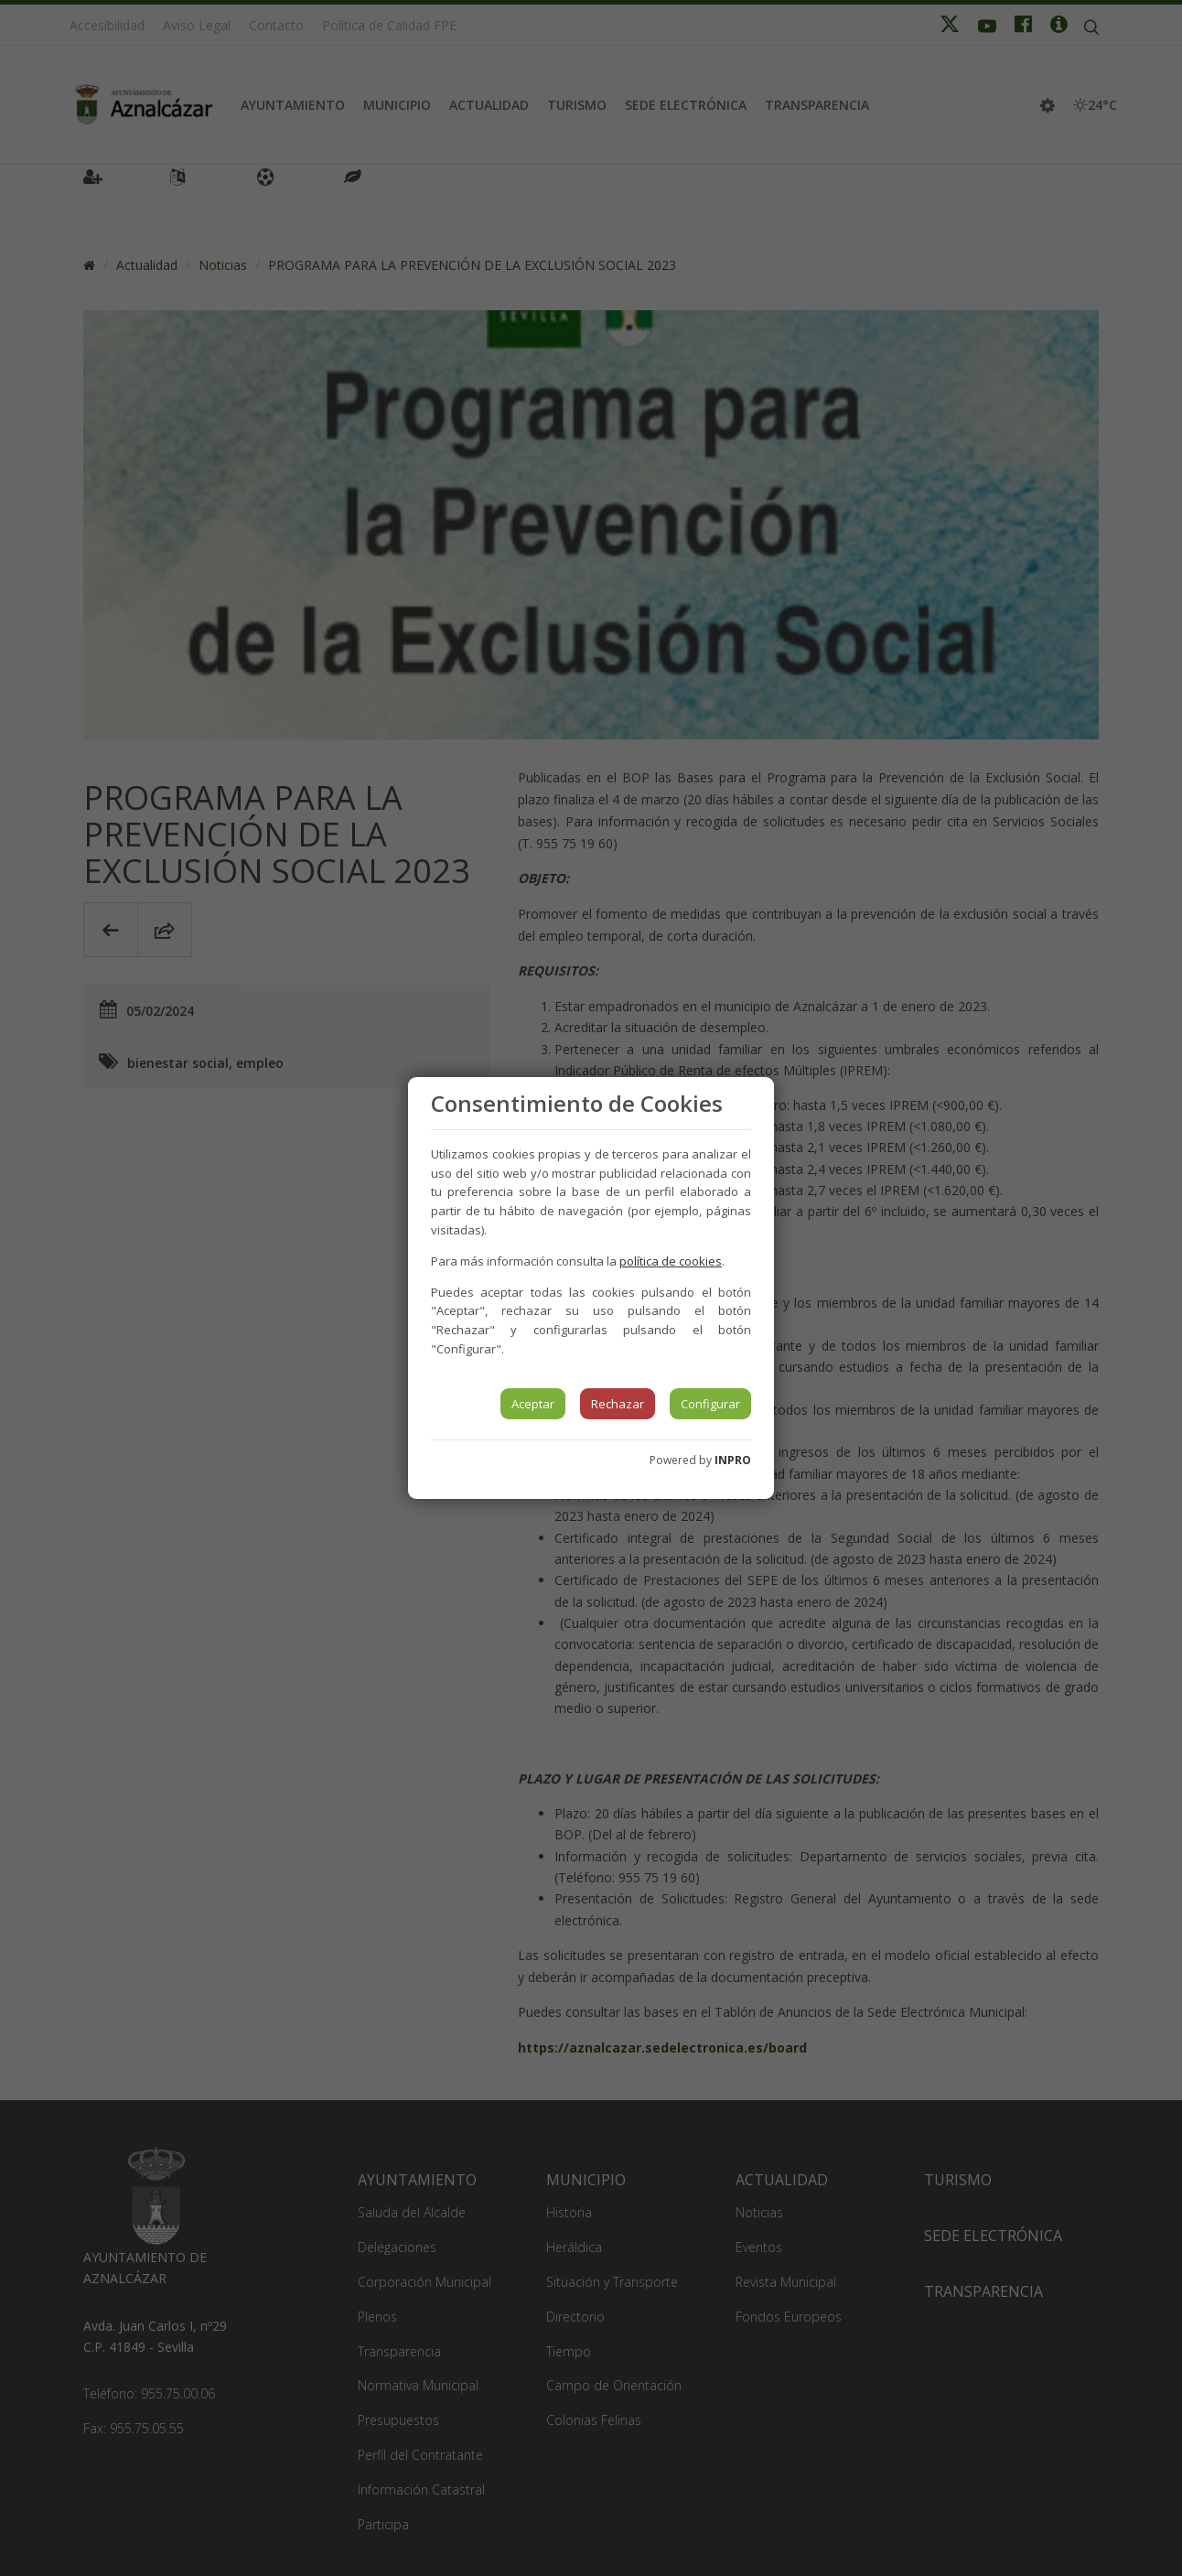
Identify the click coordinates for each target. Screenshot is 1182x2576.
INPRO (733, 1460)
